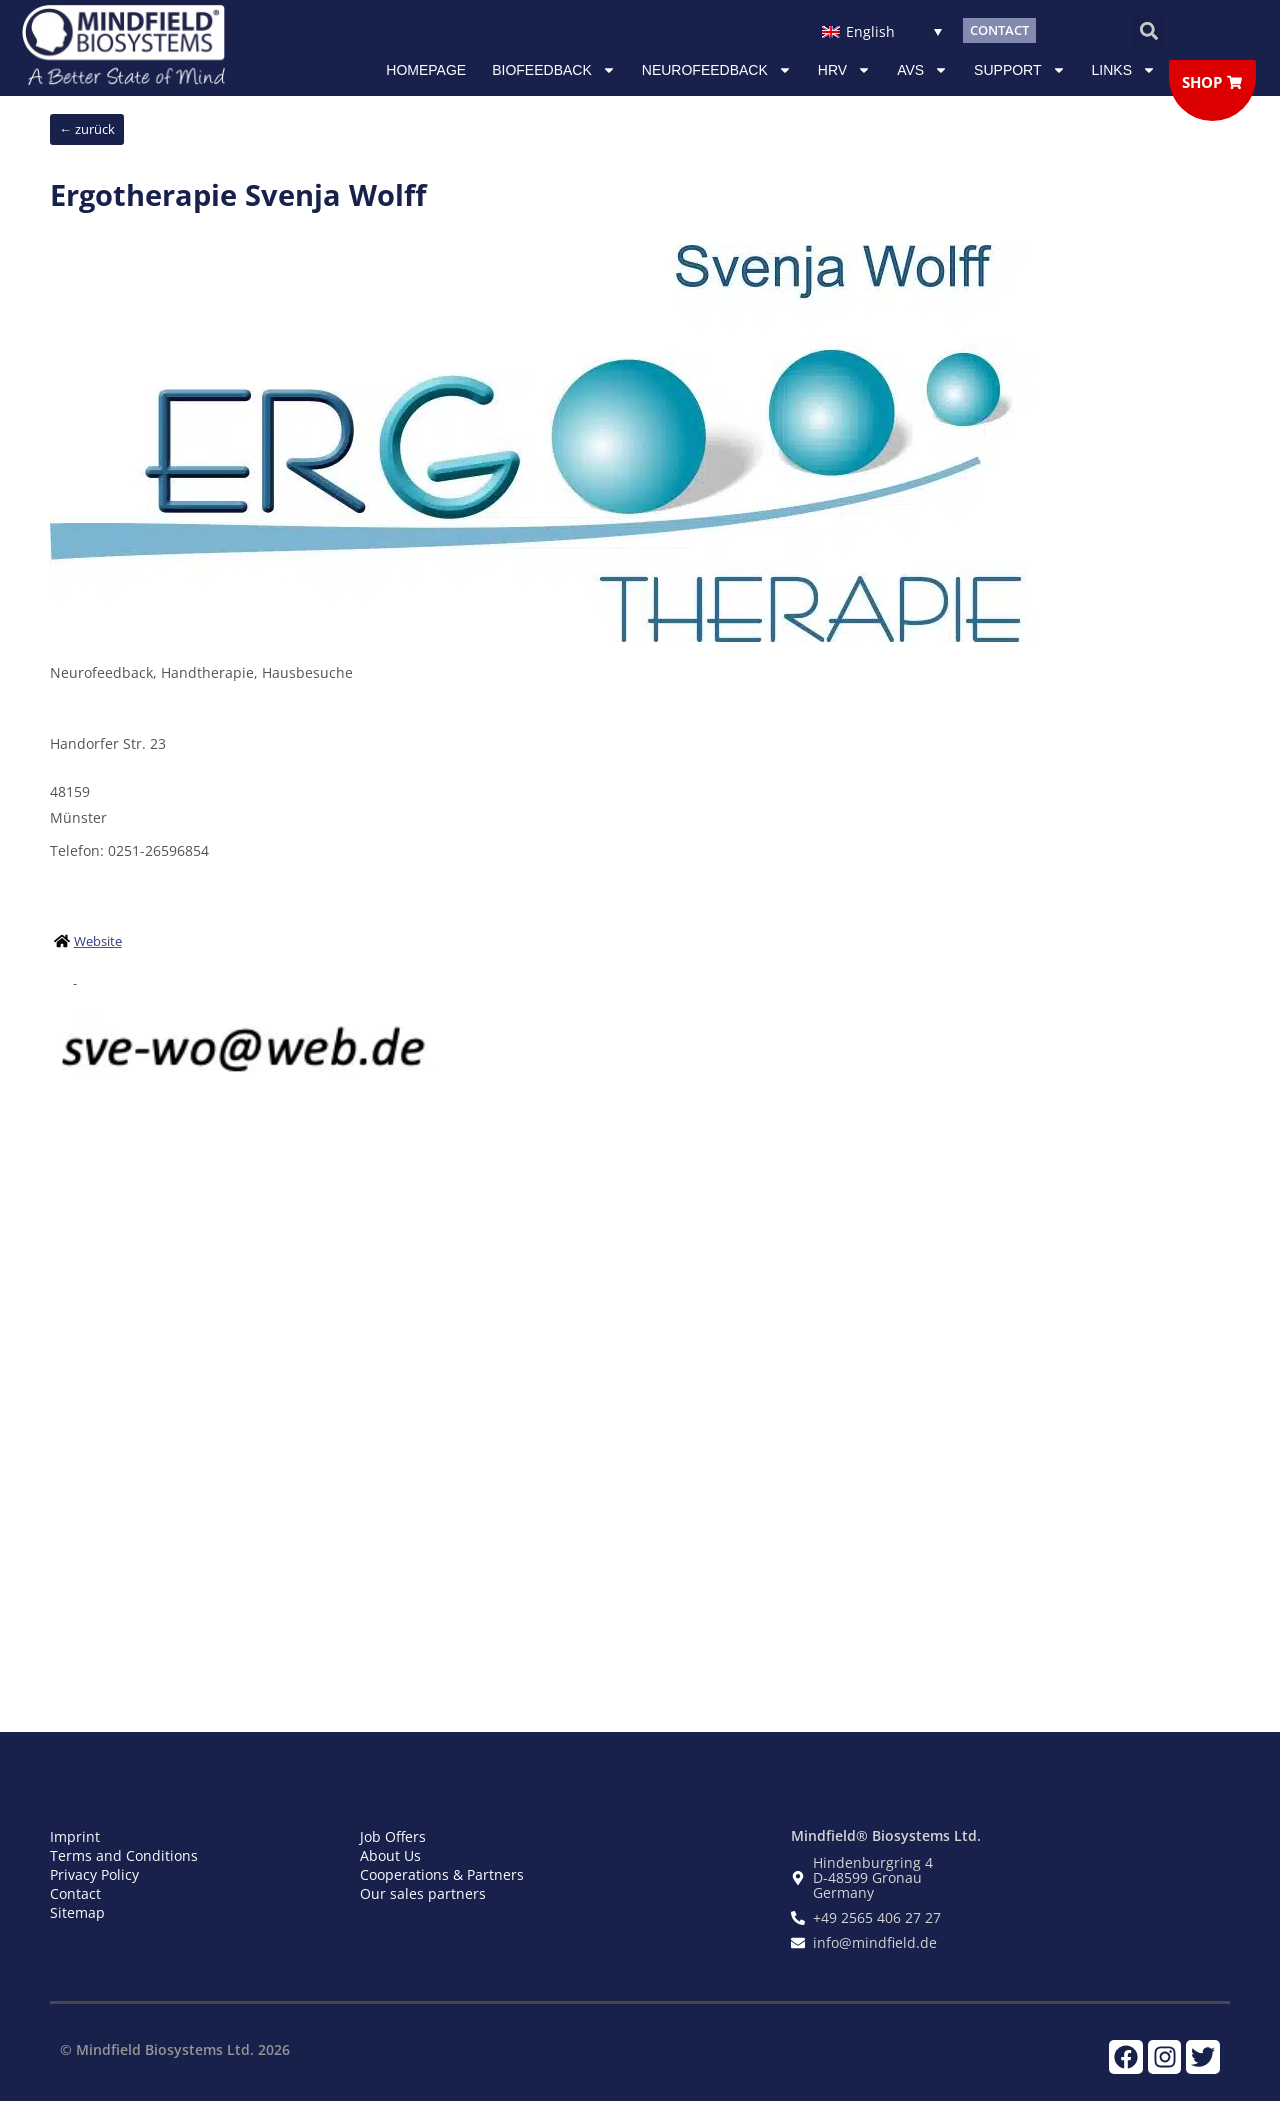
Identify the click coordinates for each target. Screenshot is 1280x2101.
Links (1124, 70)
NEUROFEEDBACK (717, 70)
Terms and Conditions (124, 1855)
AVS (922, 70)
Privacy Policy (94, 1874)
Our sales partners (423, 1893)
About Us (390, 1855)
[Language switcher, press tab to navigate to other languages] (881, 30)
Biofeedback (554, 70)
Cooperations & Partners (442, 1874)
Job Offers (393, 1836)
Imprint (75, 1836)
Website (98, 941)
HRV (844, 70)
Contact (75, 1893)
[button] (1148, 30)
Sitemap (77, 1912)
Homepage (426, 70)
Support (1019, 70)
